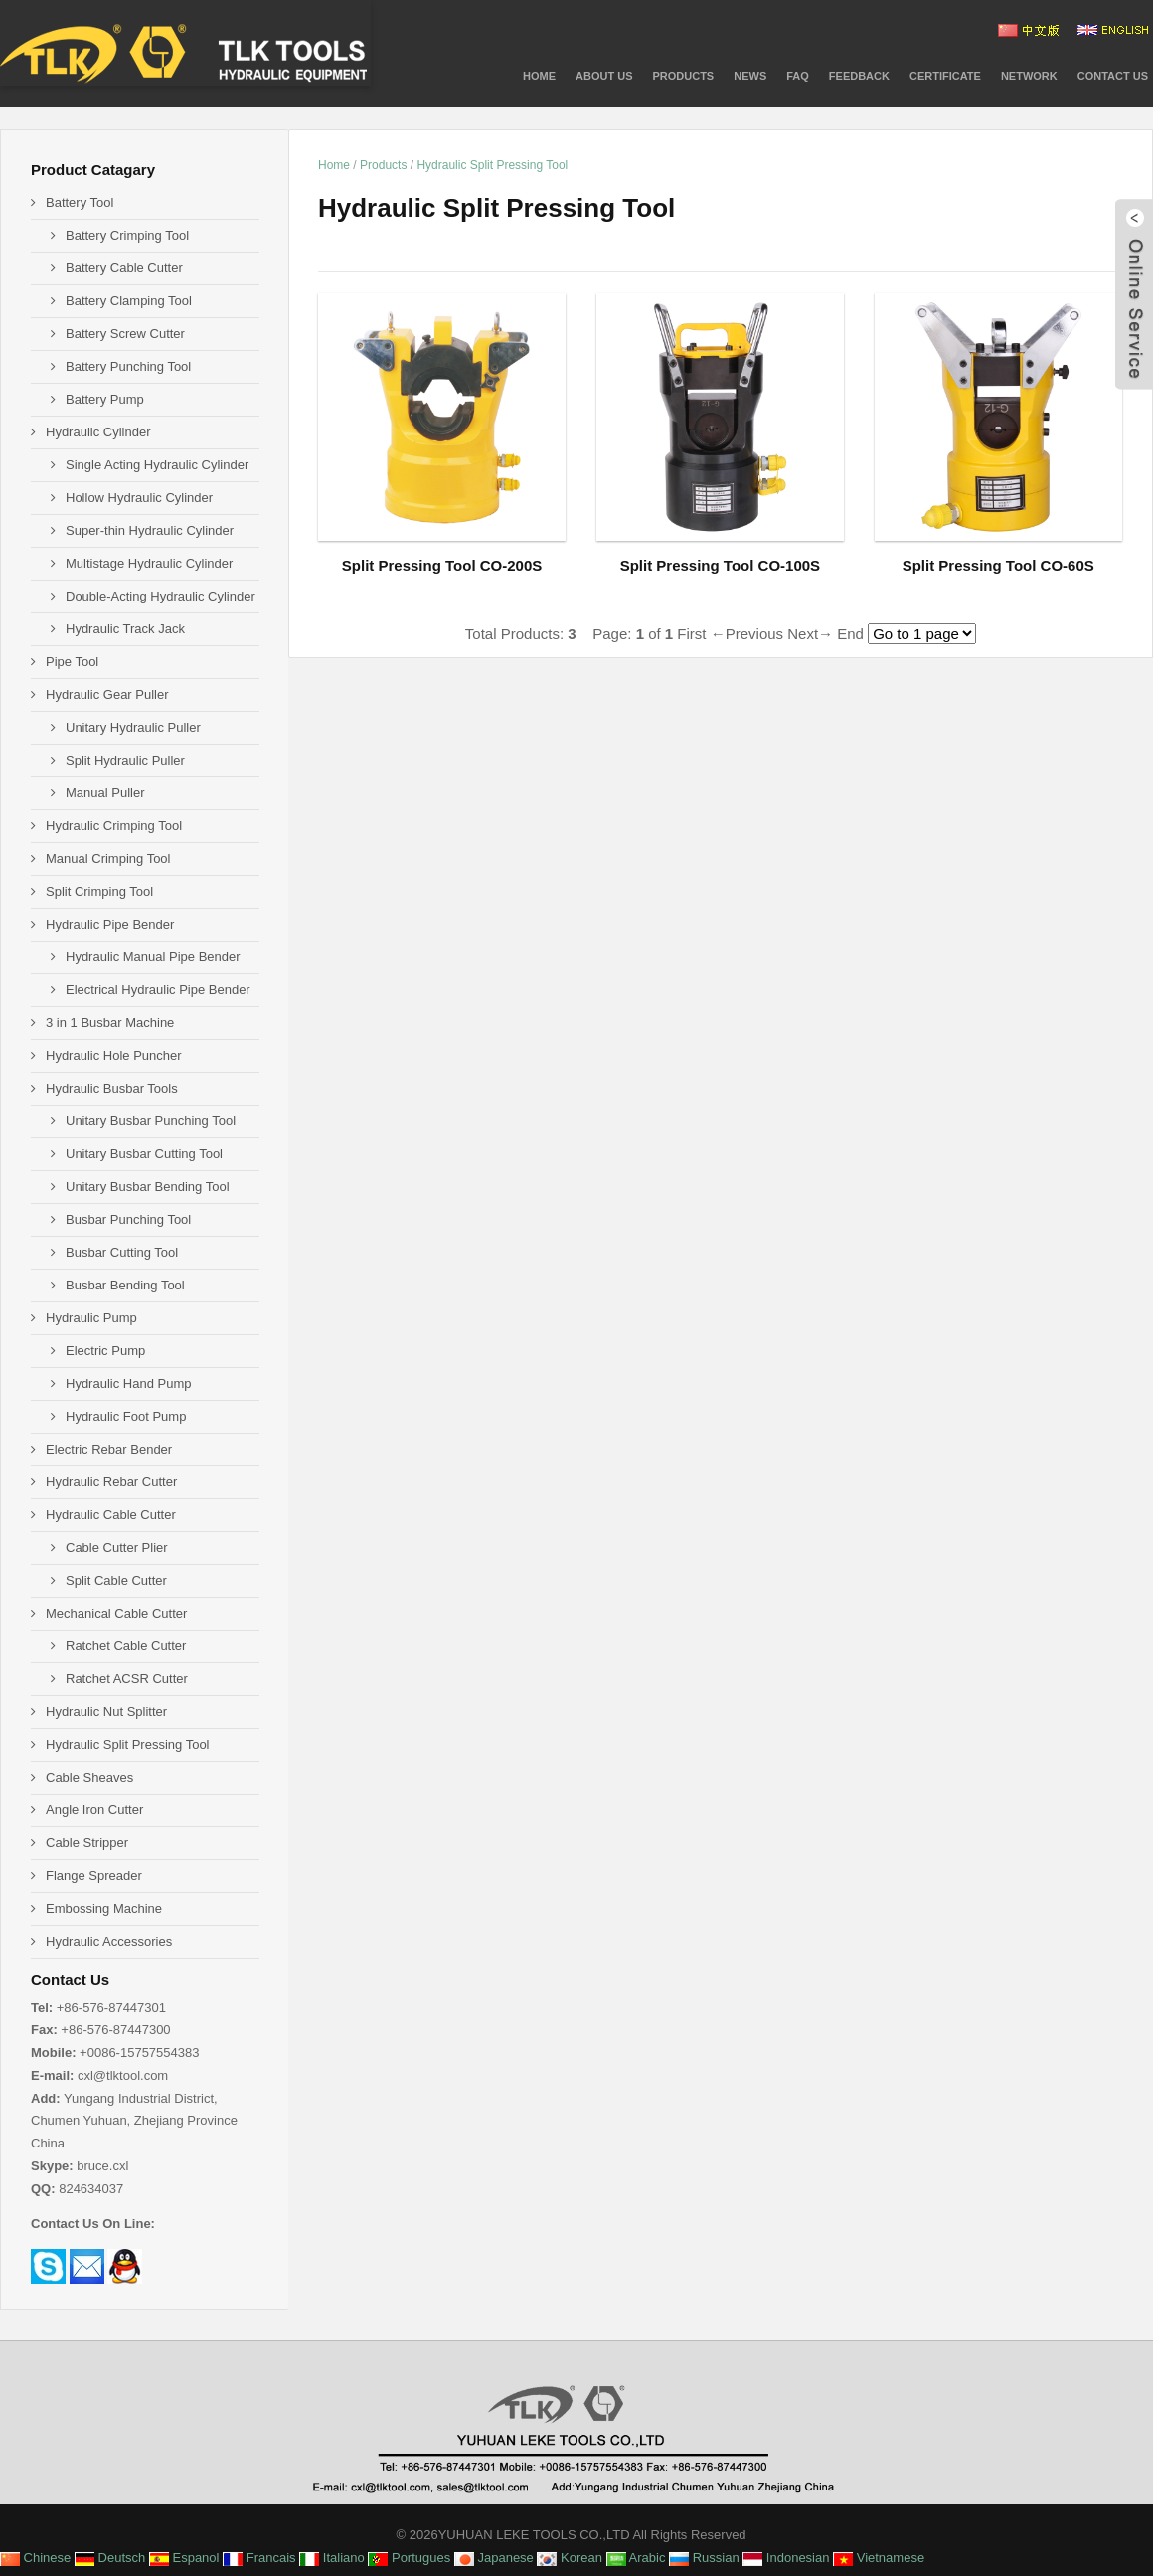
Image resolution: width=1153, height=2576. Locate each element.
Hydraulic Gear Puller (107, 694)
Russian (704, 2557)
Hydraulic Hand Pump (128, 1383)
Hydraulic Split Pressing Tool (492, 165)
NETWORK (1029, 76)
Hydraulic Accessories (109, 1941)
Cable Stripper (87, 1842)
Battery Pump (105, 399)
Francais (259, 2557)
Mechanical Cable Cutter (116, 1613)
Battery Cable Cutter (124, 267)
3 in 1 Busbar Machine (110, 1022)
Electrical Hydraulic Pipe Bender (158, 989)
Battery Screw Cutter (125, 333)
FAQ (797, 76)
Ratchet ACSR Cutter (127, 1678)
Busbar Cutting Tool (122, 1252)
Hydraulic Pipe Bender (110, 924)
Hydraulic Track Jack (125, 628)
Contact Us (1112, 76)
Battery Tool (79, 202)
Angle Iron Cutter (94, 1810)
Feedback (859, 76)
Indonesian (785, 2557)
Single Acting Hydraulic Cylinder (157, 464)
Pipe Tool (72, 661)
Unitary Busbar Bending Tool (148, 1186)
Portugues (409, 2557)
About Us (604, 76)
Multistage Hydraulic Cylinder (149, 563)
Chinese (35, 2557)
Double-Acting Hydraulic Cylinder (160, 596)
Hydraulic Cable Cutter (111, 1514)
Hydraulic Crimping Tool (114, 825)
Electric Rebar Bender (109, 1449)
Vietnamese (878, 2557)
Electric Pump (105, 1350)
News (750, 76)
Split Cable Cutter (116, 1580)
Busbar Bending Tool (125, 1285)
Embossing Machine (104, 1908)
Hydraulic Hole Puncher (114, 1055)
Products (383, 165)
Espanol (184, 2557)
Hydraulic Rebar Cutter (111, 1481)
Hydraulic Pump (91, 1317)
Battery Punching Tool (128, 366)
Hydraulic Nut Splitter (106, 1711)
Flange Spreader (94, 1875)
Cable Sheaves (89, 1777)
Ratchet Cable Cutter (126, 1645)
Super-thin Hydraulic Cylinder (150, 530)
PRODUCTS (683, 76)
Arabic (636, 2557)
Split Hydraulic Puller (125, 760)
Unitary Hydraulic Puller (133, 727)
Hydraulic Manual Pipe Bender (153, 956)
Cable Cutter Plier (117, 1547)
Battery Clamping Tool (129, 300)
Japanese (494, 2557)
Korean (569, 2557)
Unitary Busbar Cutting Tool (144, 1153)
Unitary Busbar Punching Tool (151, 1121)
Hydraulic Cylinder (98, 432)
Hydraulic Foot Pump (126, 1416)
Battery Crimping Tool (127, 235)
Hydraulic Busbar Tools (112, 1088)
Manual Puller (105, 792)
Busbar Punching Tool (128, 1219)
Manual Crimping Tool (108, 858)
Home (539, 76)
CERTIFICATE (945, 76)
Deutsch (110, 2557)
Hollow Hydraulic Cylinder (139, 497)
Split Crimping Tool (99, 891)
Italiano (332, 2557)
